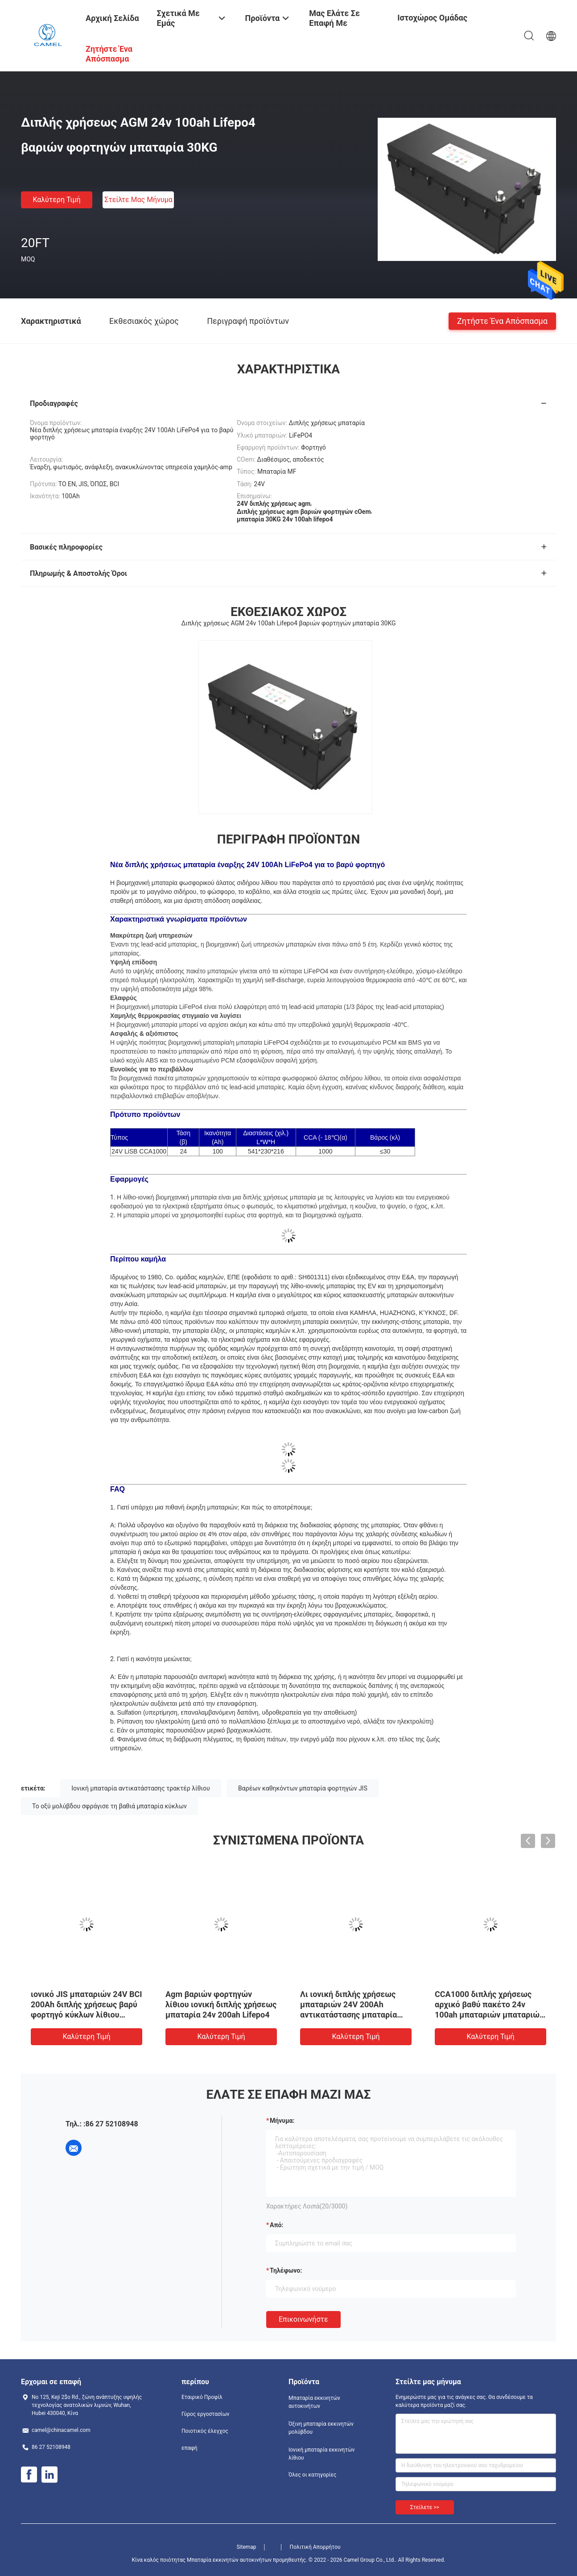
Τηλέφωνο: (286, 2270)
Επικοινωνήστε (303, 2319)
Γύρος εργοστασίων (205, 2414)
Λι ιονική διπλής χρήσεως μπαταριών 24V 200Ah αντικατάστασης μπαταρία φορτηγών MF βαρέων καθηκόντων (348, 2014)
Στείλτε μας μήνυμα (138, 199)
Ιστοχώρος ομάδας (432, 17)
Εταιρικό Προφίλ (202, 2397)
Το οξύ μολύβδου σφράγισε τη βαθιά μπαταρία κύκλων (109, 1806)
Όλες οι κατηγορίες (312, 2475)
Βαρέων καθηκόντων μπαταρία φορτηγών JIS (302, 1788)
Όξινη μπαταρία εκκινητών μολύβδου (321, 2428)
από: (276, 2225)
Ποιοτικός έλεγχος (204, 2431)
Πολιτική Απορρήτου (315, 2547)
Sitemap (246, 2547)
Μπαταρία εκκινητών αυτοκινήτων (314, 2402)
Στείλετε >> (424, 2507)
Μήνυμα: (282, 2120)
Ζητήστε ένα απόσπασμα (502, 320)
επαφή (189, 2448)
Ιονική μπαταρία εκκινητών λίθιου (321, 2454)
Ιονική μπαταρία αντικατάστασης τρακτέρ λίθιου (140, 1788)
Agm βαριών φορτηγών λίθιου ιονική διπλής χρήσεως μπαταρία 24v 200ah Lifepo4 (220, 2004)
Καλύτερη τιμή (56, 199)
